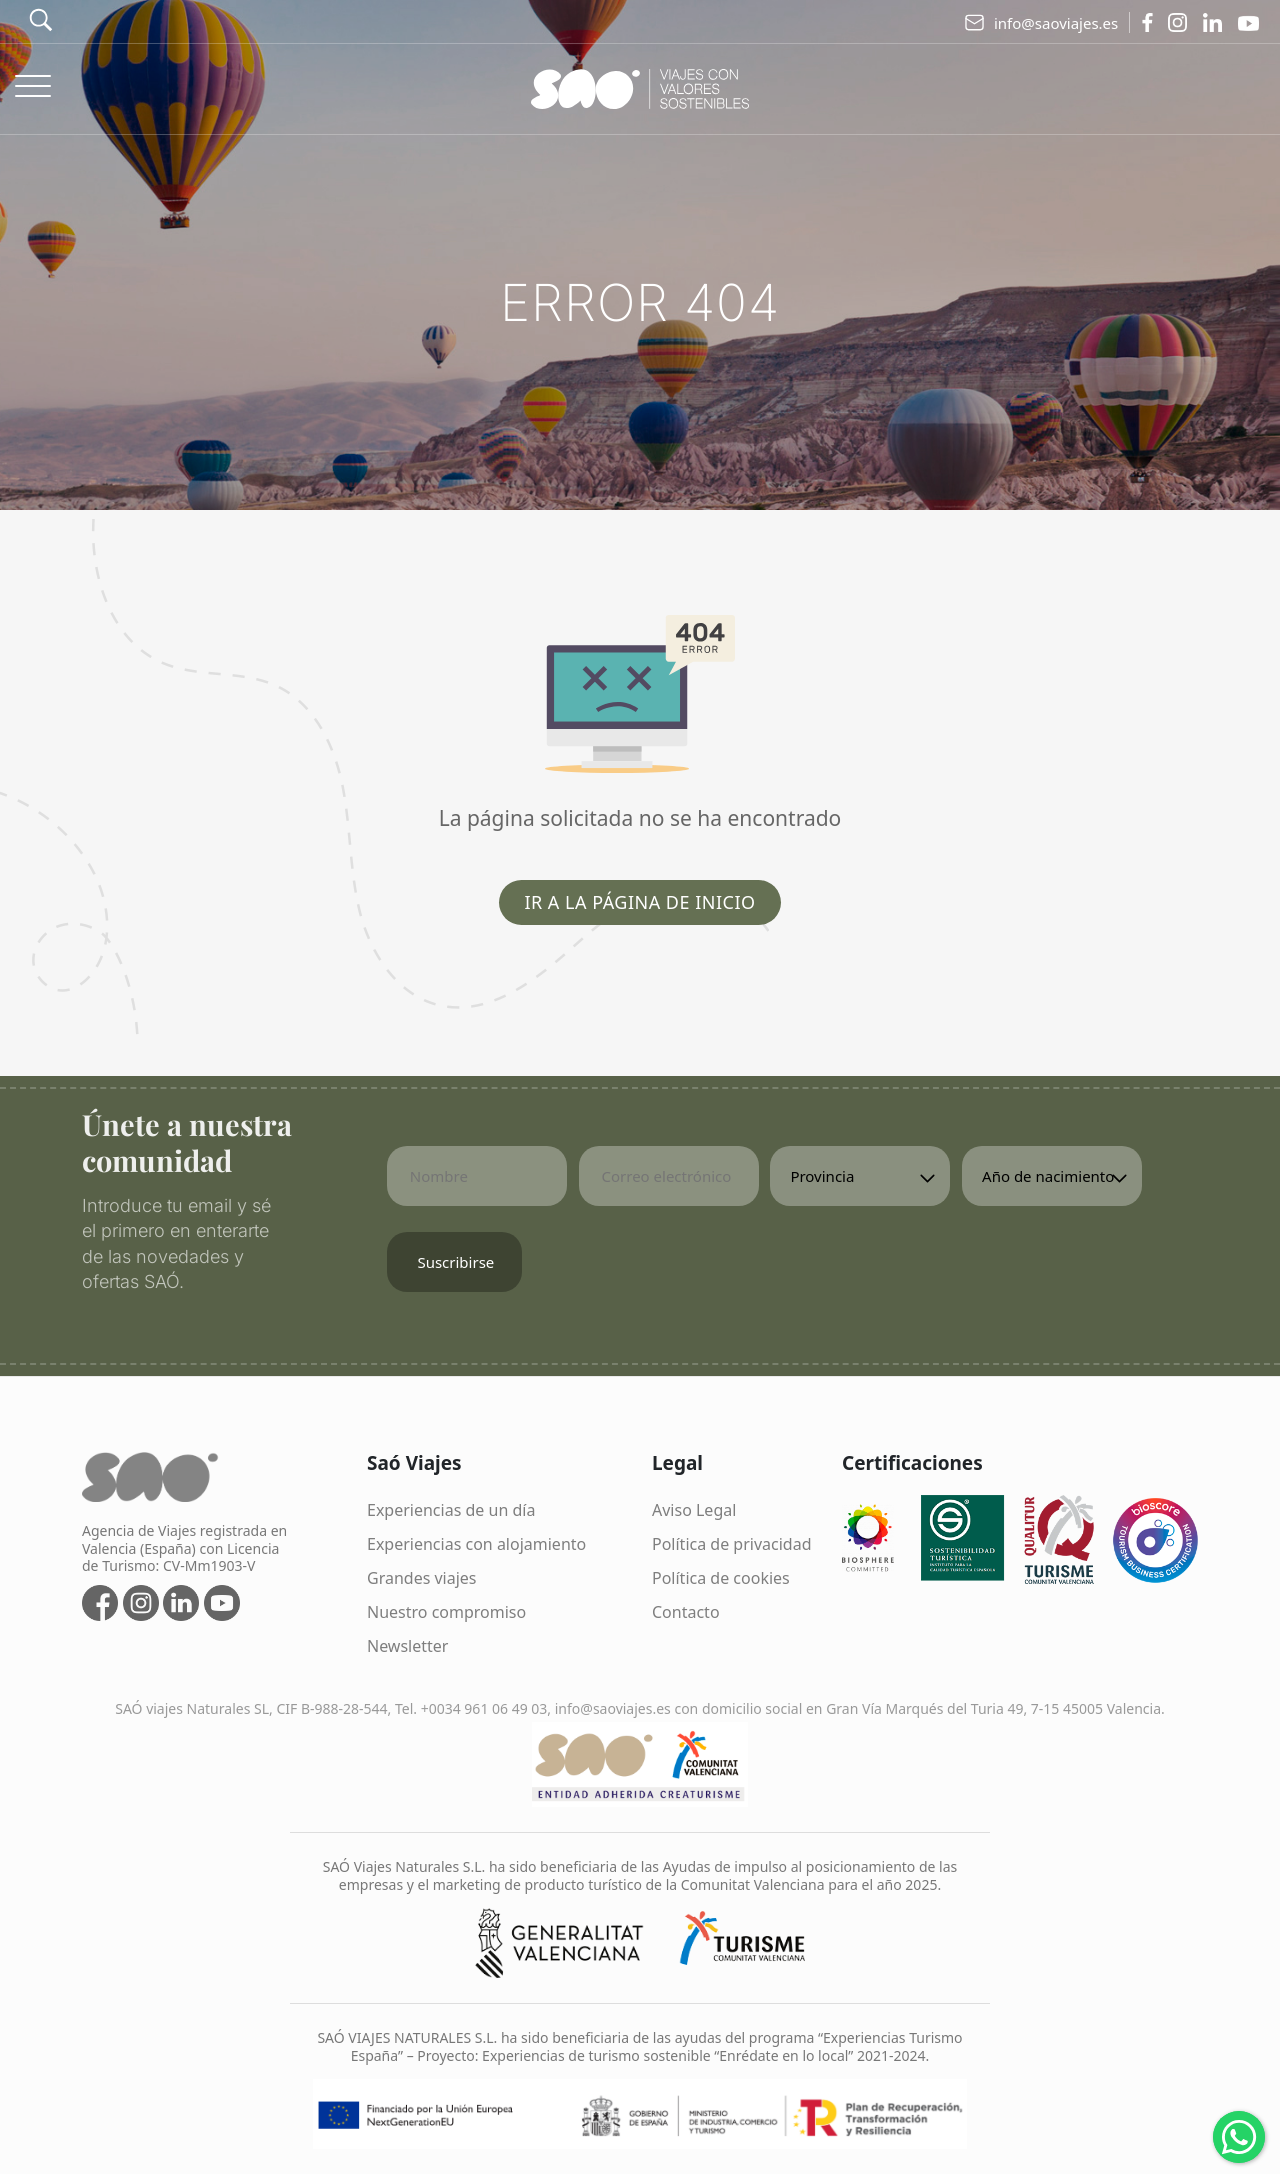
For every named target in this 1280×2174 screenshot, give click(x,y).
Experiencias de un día (451, 1510)
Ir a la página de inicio (639, 902)
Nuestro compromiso (446, 1612)
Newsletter (407, 1646)
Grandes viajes (422, 1578)
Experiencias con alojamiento (476, 1544)
